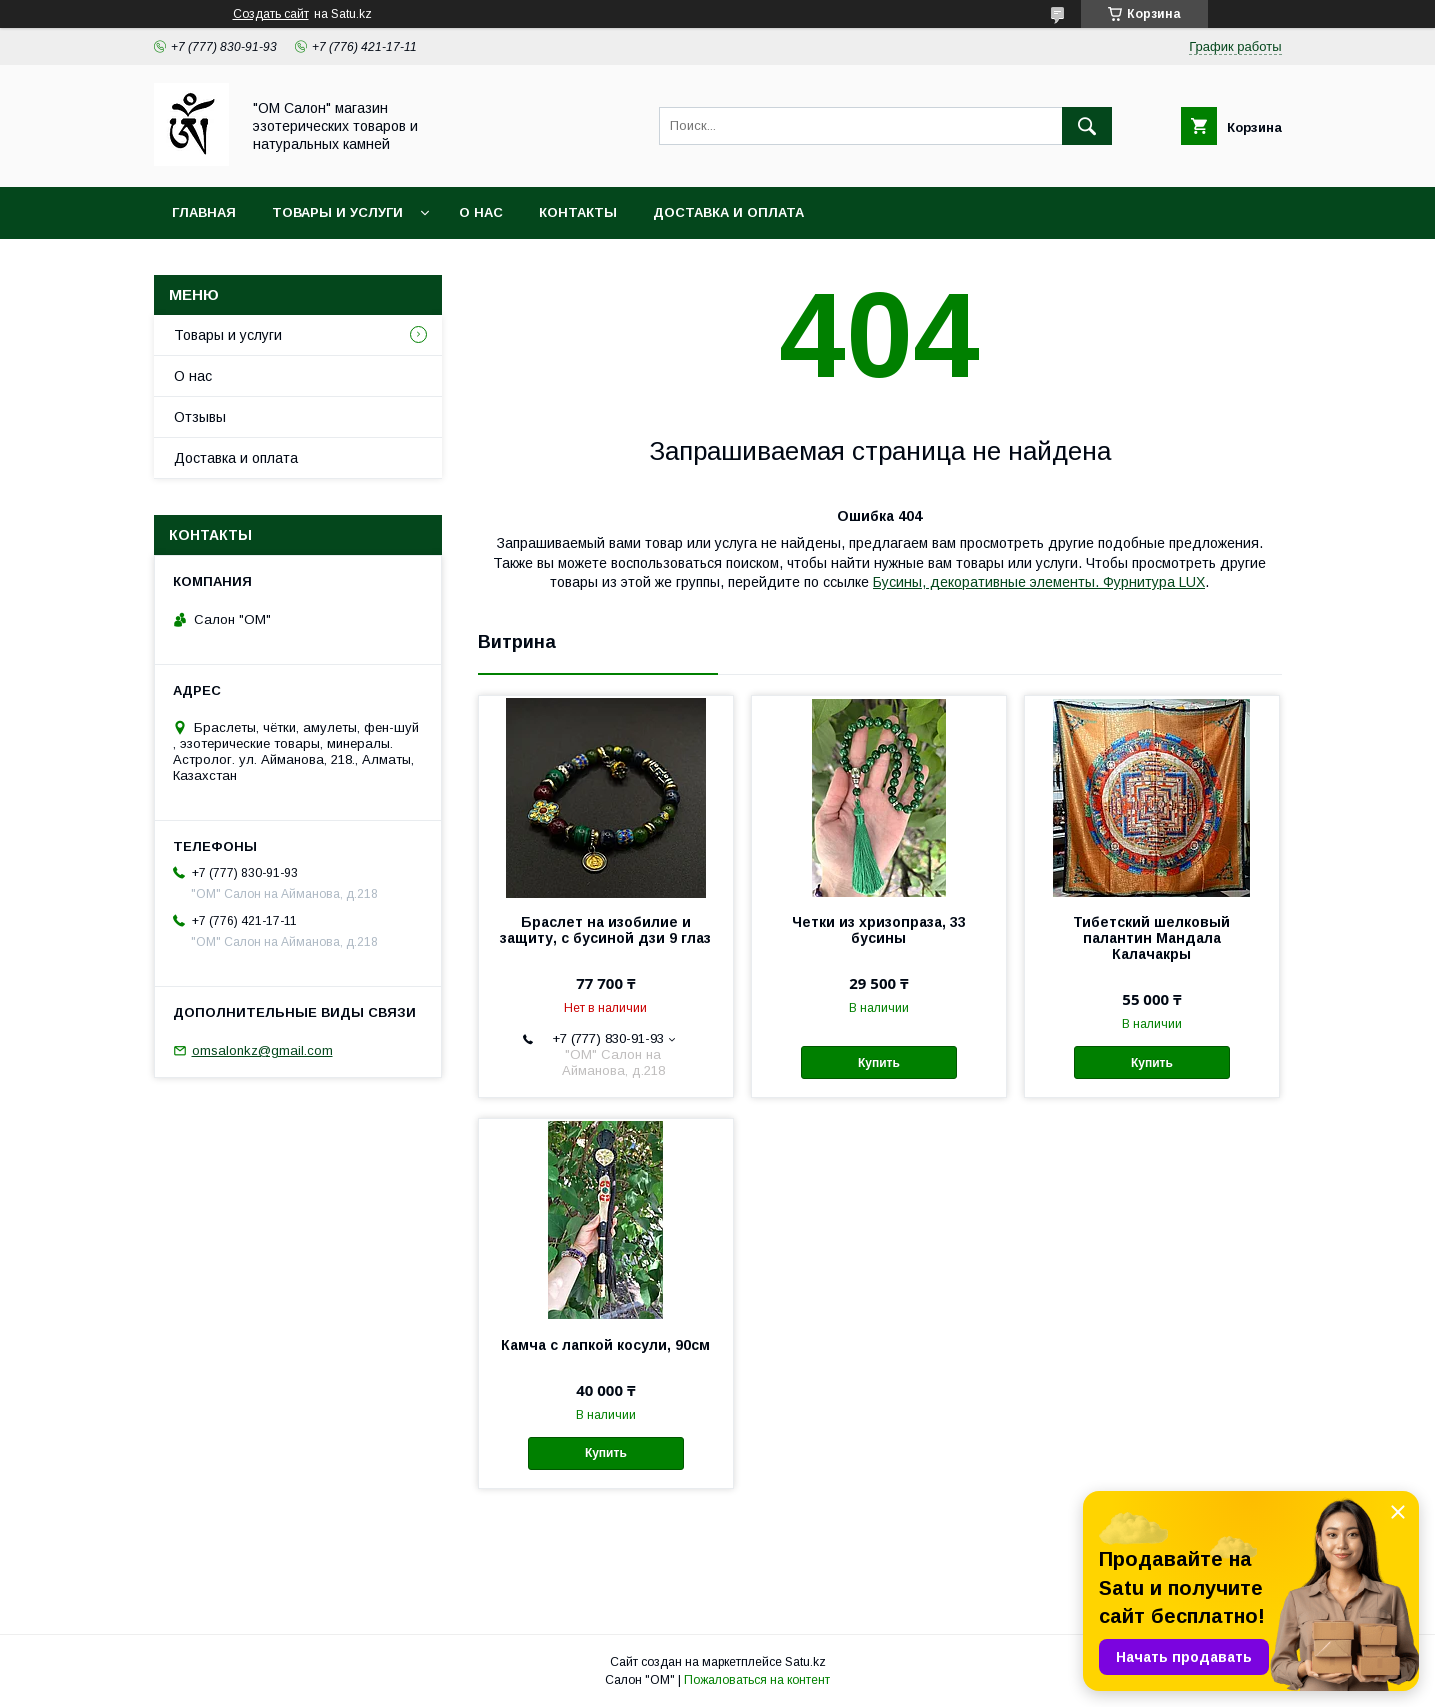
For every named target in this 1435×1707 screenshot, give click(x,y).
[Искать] (1087, 126)
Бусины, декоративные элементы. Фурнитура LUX (1039, 582)
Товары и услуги (337, 212)
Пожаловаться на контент (757, 1680)
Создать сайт (271, 14)
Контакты (578, 212)
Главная (204, 212)
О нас (481, 212)
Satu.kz (805, 1662)
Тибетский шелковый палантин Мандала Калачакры (1151, 938)
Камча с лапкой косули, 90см (605, 1345)
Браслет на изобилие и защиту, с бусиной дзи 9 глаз (605, 930)
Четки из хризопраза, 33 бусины (879, 930)
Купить (879, 1063)
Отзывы (200, 417)
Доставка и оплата (728, 212)
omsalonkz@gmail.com (262, 1050)
